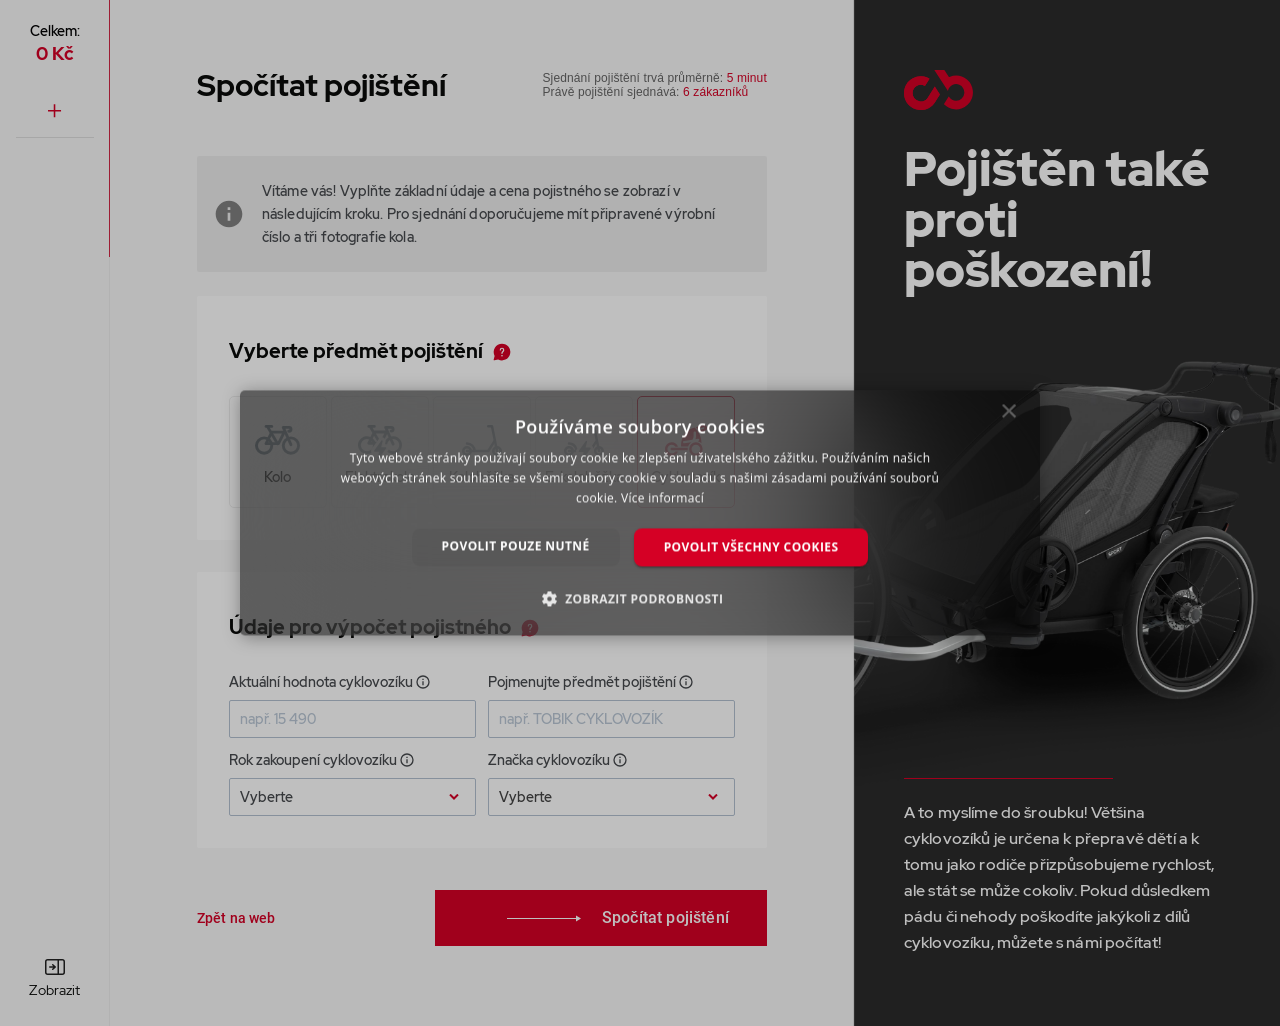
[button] (640, 599)
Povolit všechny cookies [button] (751, 546)
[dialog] (640, 512)
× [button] (1009, 416)
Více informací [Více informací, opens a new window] (662, 497)
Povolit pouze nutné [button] (516, 545)
